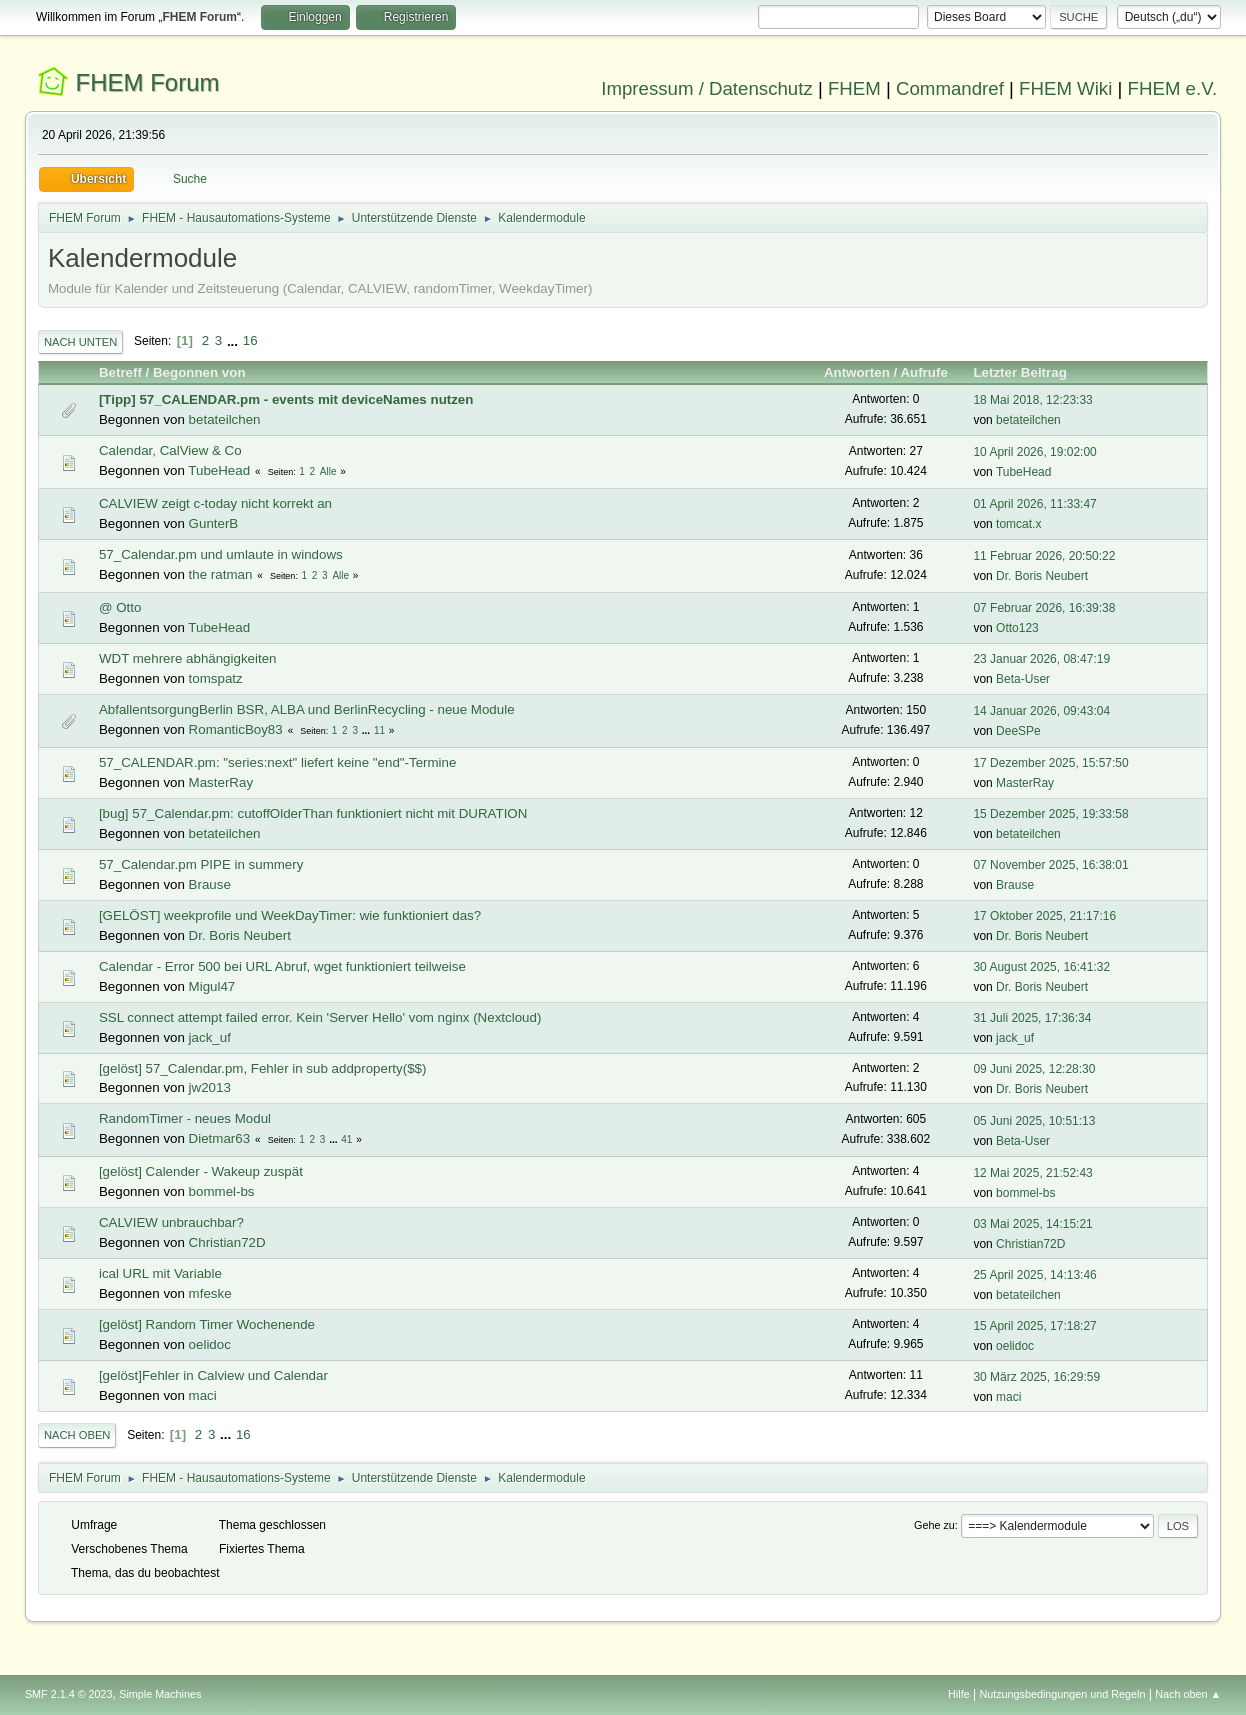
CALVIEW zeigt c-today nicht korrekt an (215, 503)
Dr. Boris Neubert (1042, 576)
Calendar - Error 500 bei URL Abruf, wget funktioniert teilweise (282, 966)
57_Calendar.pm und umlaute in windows (221, 554)
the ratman (221, 574)
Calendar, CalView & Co (170, 450)
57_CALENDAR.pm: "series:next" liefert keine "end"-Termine (277, 762)
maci (203, 1395)
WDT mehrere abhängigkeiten (188, 658)
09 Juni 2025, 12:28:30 (1034, 1069)
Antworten (857, 372)
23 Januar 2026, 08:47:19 (1041, 659)
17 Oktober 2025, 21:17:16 (1044, 916)
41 (346, 1139)
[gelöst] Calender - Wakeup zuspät (201, 1171)
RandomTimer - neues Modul (185, 1118)
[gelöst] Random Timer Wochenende (207, 1324)
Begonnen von (199, 372)
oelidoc (210, 1344)
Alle (328, 471)
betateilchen (225, 419)
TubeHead (219, 470)
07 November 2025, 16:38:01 (1050, 865)
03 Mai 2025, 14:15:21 (1032, 1224)
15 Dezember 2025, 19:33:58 (1050, 814)
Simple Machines (160, 1694)
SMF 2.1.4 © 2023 (69, 1694)
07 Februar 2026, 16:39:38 (1044, 608)
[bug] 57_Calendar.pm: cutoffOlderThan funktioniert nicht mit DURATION (313, 813)
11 (379, 730)
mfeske (210, 1293)
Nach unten (80, 342)
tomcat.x (1018, 524)
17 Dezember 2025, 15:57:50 (1050, 763)
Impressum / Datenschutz (707, 88)
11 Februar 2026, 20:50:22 (1044, 556)
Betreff (120, 372)
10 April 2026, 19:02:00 (1034, 452)
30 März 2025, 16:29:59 (1036, 1377)
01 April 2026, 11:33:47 (1034, 504)
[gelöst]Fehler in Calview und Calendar (213, 1375)
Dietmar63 (219, 1138)
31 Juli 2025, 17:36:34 (1032, 1018)
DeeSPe (1018, 731)
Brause (210, 884)
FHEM (854, 88)
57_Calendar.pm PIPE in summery (201, 864)
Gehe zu (934, 1525)
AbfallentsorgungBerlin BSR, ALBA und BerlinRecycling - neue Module (307, 709)
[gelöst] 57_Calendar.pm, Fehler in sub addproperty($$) (262, 1068)
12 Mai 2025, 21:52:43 (1032, 1173)
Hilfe (959, 1694)
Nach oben (77, 1435)
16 (250, 340)
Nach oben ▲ (1188, 1694)
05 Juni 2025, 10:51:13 (1034, 1121)
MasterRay (221, 782)
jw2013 (210, 1087)
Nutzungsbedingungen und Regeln (1062, 1694)
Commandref (950, 88)
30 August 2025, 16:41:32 (1041, 967)
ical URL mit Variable (160, 1273)
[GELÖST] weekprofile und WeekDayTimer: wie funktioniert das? (290, 915)
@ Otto (120, 607)
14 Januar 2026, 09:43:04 (1041, 711)
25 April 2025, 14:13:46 (1034, 1275)
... (234, 340)
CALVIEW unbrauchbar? (171, 1222)
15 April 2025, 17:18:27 (1034, 1326)
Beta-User (1023, 679)
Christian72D (227, 1242)
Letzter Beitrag (1028, 372)
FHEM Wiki (1065, 88)
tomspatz (216, 678)
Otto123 (1017, 628)
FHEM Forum (148, 82)
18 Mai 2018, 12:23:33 (1032, 400)
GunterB (214, 523)
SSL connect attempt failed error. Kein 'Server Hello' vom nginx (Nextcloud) (320, 1017)
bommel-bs (222, 1191)
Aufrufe (923, 372)
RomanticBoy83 (236, 729)
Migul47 (212, 986)
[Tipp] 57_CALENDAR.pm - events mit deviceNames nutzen (286, 399)
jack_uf (210, 1037)
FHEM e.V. (1173, 88)
